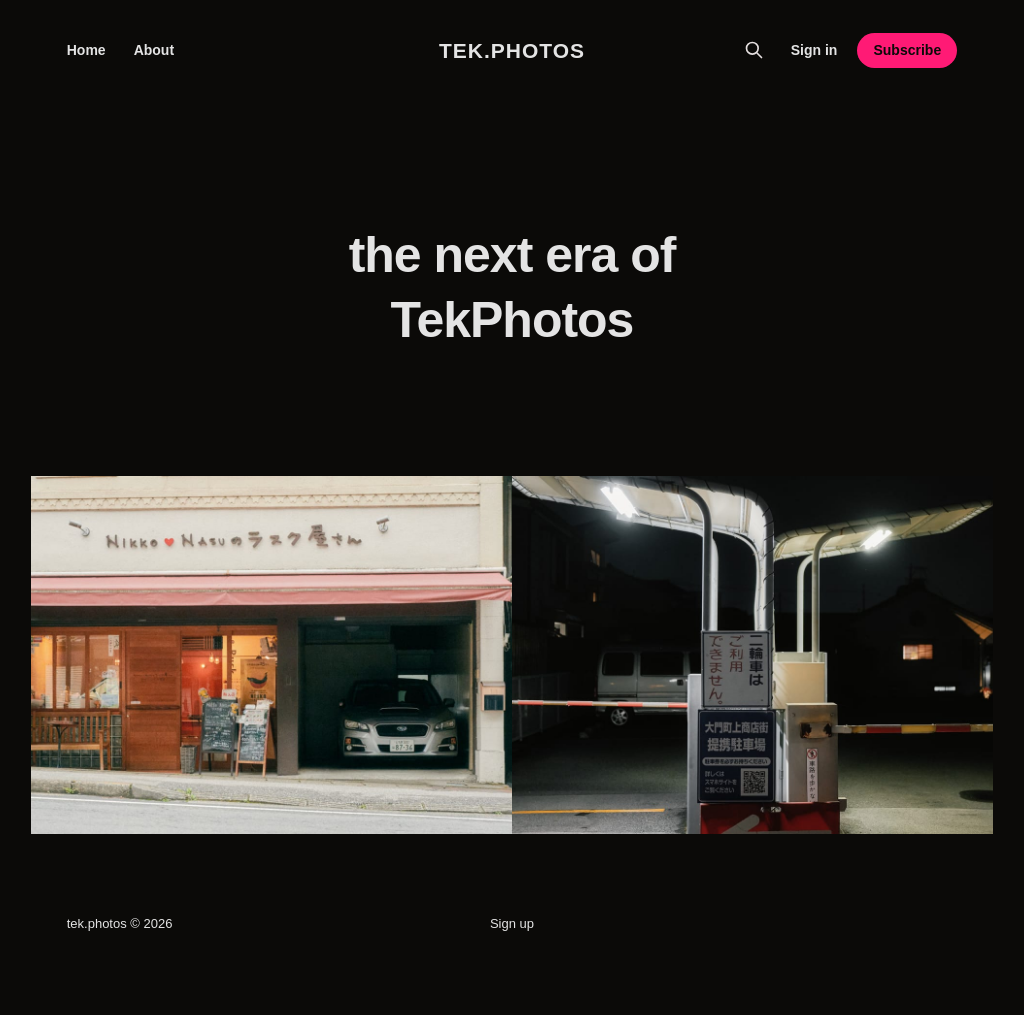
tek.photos (512, 50)
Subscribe (907, 50)
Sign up (512, 923)
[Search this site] (754, 50)
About (154, 50)
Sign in (814, 50)
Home (86, 50)
